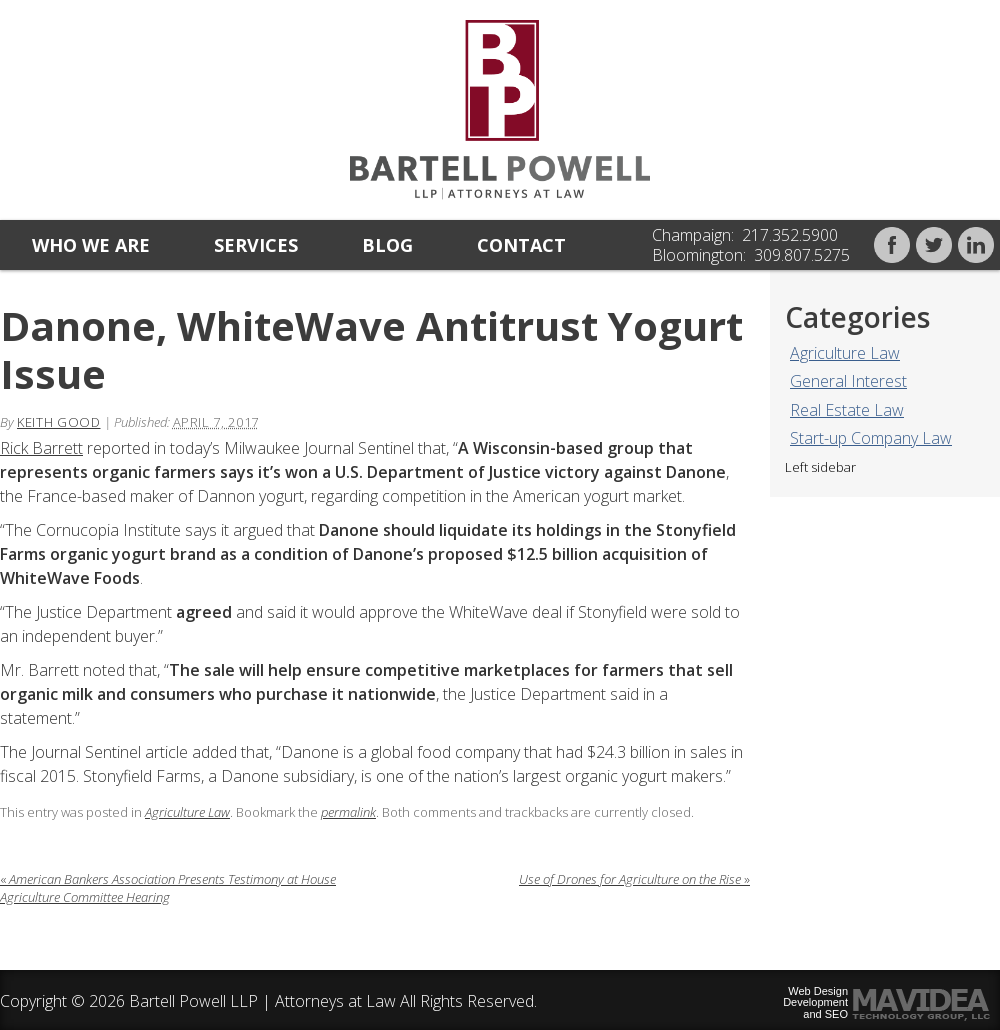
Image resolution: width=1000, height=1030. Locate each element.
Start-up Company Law (871, 438)
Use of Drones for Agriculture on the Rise (634, 879)
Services (256, 245)
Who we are (91, 245)
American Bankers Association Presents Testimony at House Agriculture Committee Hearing (168, 888)
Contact (521, 245)
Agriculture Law (845, 353)
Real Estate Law (847, 410)
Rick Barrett (41, 448)
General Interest (848, 381)
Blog (387, 245)
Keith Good (59, 422)
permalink (348, 812)
